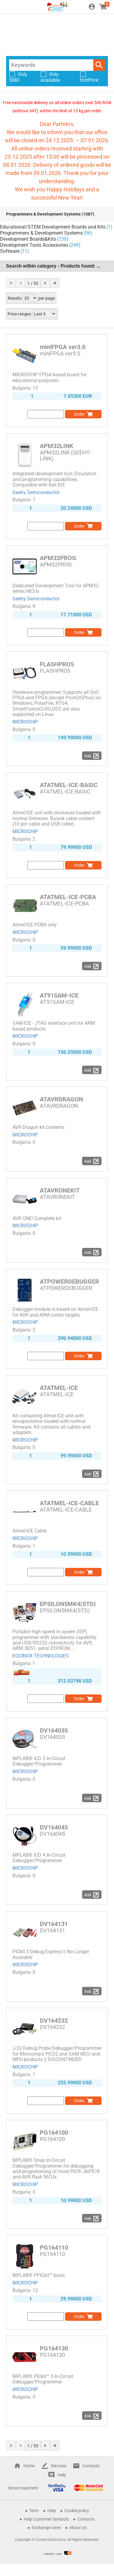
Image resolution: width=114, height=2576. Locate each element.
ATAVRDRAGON (61, 1099)
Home (29, 2465)
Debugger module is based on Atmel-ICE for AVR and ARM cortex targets (55, 1312)
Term (34, 2510)
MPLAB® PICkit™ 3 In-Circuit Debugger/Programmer (42, 2379)
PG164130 (54, 2348)
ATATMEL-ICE (59, 1387)
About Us (78, 2527)
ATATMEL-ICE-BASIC (69, 785)
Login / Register (92, 6)
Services (58, 2465)
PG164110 (54, 2247)
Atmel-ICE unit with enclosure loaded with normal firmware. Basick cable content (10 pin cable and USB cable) (56, 818)
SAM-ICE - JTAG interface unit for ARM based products (53, 1025)
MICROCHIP (25, 722)
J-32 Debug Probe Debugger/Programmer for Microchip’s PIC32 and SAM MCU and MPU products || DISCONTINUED (57, 2053)
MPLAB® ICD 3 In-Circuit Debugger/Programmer (38, 1761)
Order (79, 414)
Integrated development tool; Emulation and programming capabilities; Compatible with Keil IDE (54, 479)
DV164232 (54, 2020)
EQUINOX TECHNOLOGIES (40, 1656)
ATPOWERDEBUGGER (69, 1281)
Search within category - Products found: (57, 266)
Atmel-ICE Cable (29, 1531)
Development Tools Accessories (34, 245)
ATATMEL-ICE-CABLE (69, 1503)
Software (9, 251)
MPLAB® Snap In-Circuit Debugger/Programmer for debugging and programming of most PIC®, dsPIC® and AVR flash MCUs (56, 2168)
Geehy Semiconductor (36, 492)
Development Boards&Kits (28, 239)
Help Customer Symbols (46, 2519)
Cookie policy (76, 2510)
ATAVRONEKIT (60, 1190)
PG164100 (54, 2132)
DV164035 (54, 1730)
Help (61, 2474)
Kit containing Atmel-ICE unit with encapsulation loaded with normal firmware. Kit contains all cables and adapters (51, 1424)
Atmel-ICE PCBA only (34, 925)
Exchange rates (46, 2527)
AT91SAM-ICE (59, 995)
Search (99, 65)
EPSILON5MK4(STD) (68, 1604)
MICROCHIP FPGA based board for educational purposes (49, 377)
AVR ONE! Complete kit (36, 1218)
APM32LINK (56, 446)
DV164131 (54, 1924)
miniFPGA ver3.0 (62, 347)
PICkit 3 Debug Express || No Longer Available (50, 1954)
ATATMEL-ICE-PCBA (68, 897)
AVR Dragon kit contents (38, 1127)
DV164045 (54, 1827)
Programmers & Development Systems (43, 214)
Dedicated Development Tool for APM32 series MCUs (55, 588)
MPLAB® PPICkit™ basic (38, 2275)
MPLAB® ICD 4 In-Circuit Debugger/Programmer (38, 1857)
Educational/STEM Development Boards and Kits (52, 227)
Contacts (91, 2465)
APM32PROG (58, 558)
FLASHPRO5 (57, 664)
